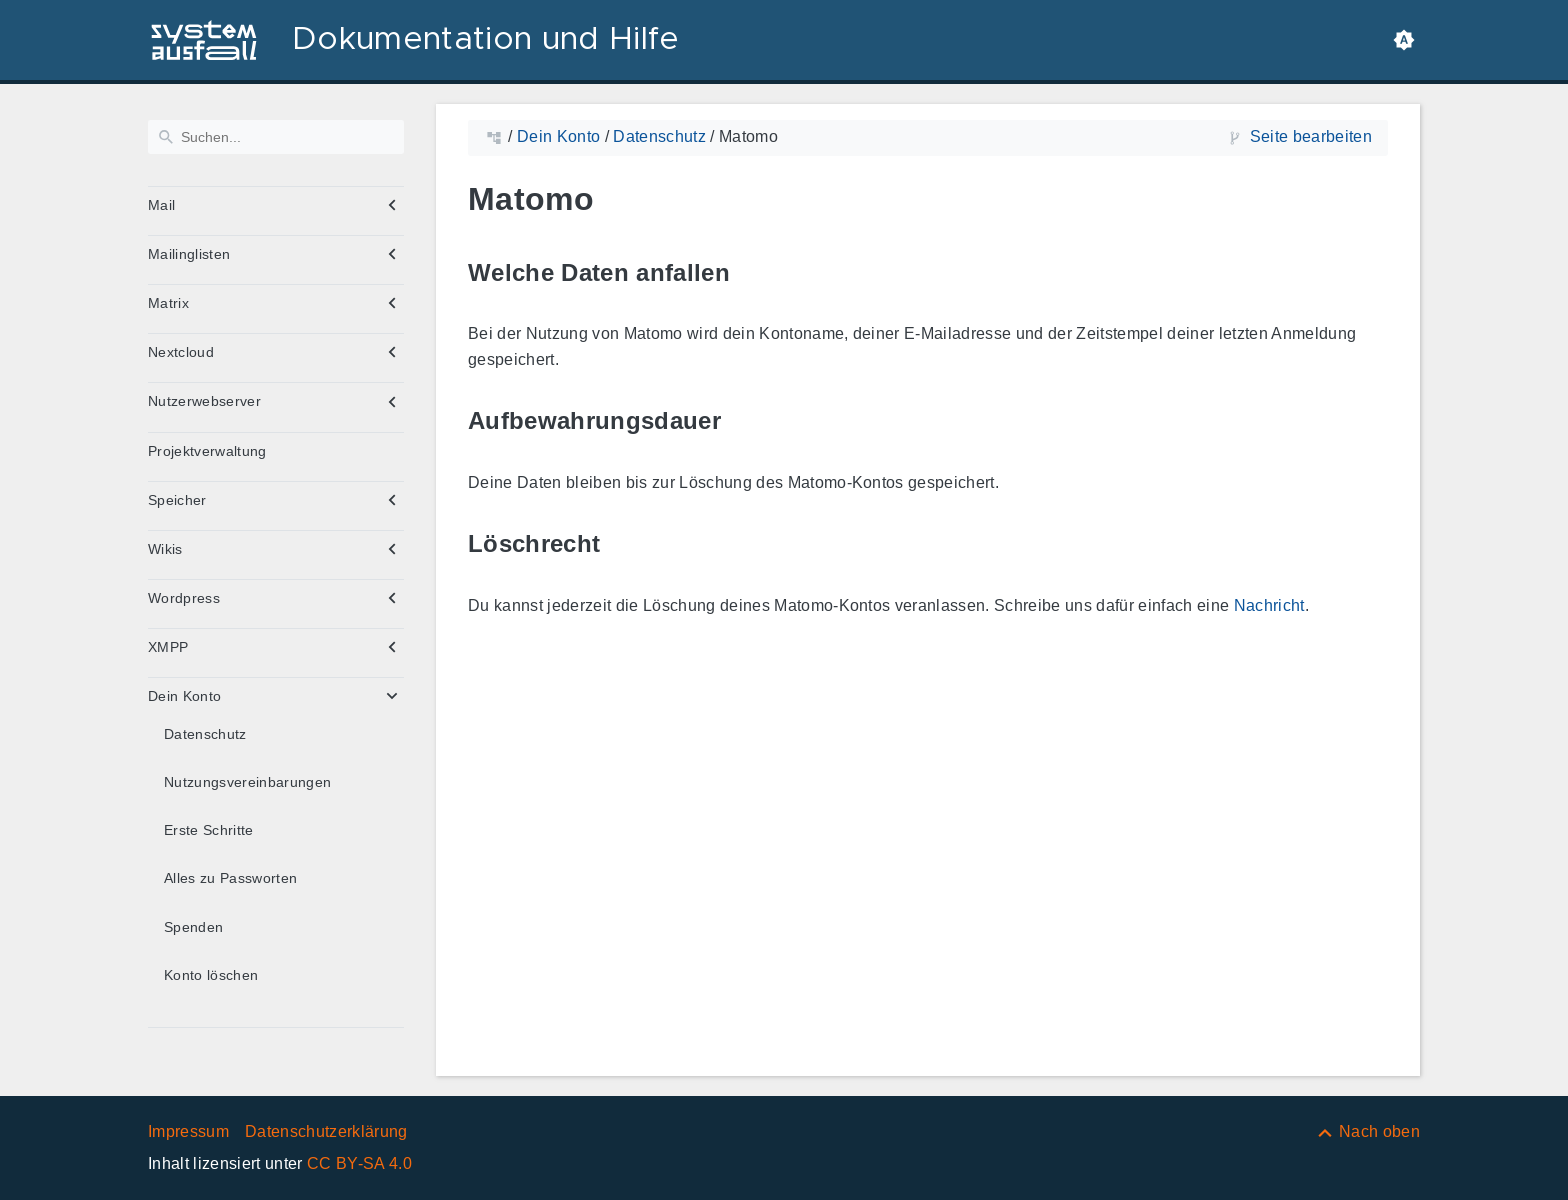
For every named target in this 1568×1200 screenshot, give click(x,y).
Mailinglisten (189, 254)
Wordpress (184, 598)
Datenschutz (205, 734)
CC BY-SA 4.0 (359, 1163)
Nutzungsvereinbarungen (247, 782)
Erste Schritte (209, 830)
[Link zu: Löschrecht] (623, 544)
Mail (161, 205)
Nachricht (1269, 605)
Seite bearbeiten (1311, 136)
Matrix (168, 303)
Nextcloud (181, 352)
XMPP (168, 647)
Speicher (177, 500)
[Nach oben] (1367, 1131)
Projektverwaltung (207, 451)
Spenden (193, 927)
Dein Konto (184, 696)
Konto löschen (211, 975)
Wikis (165, 549)
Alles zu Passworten (230, 878)
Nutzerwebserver (204, 401)
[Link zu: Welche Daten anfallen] (753, 272)
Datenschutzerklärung (326, 1131)
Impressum (188, 1131)
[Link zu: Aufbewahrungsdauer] (744, 421)
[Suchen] (276, 137)
